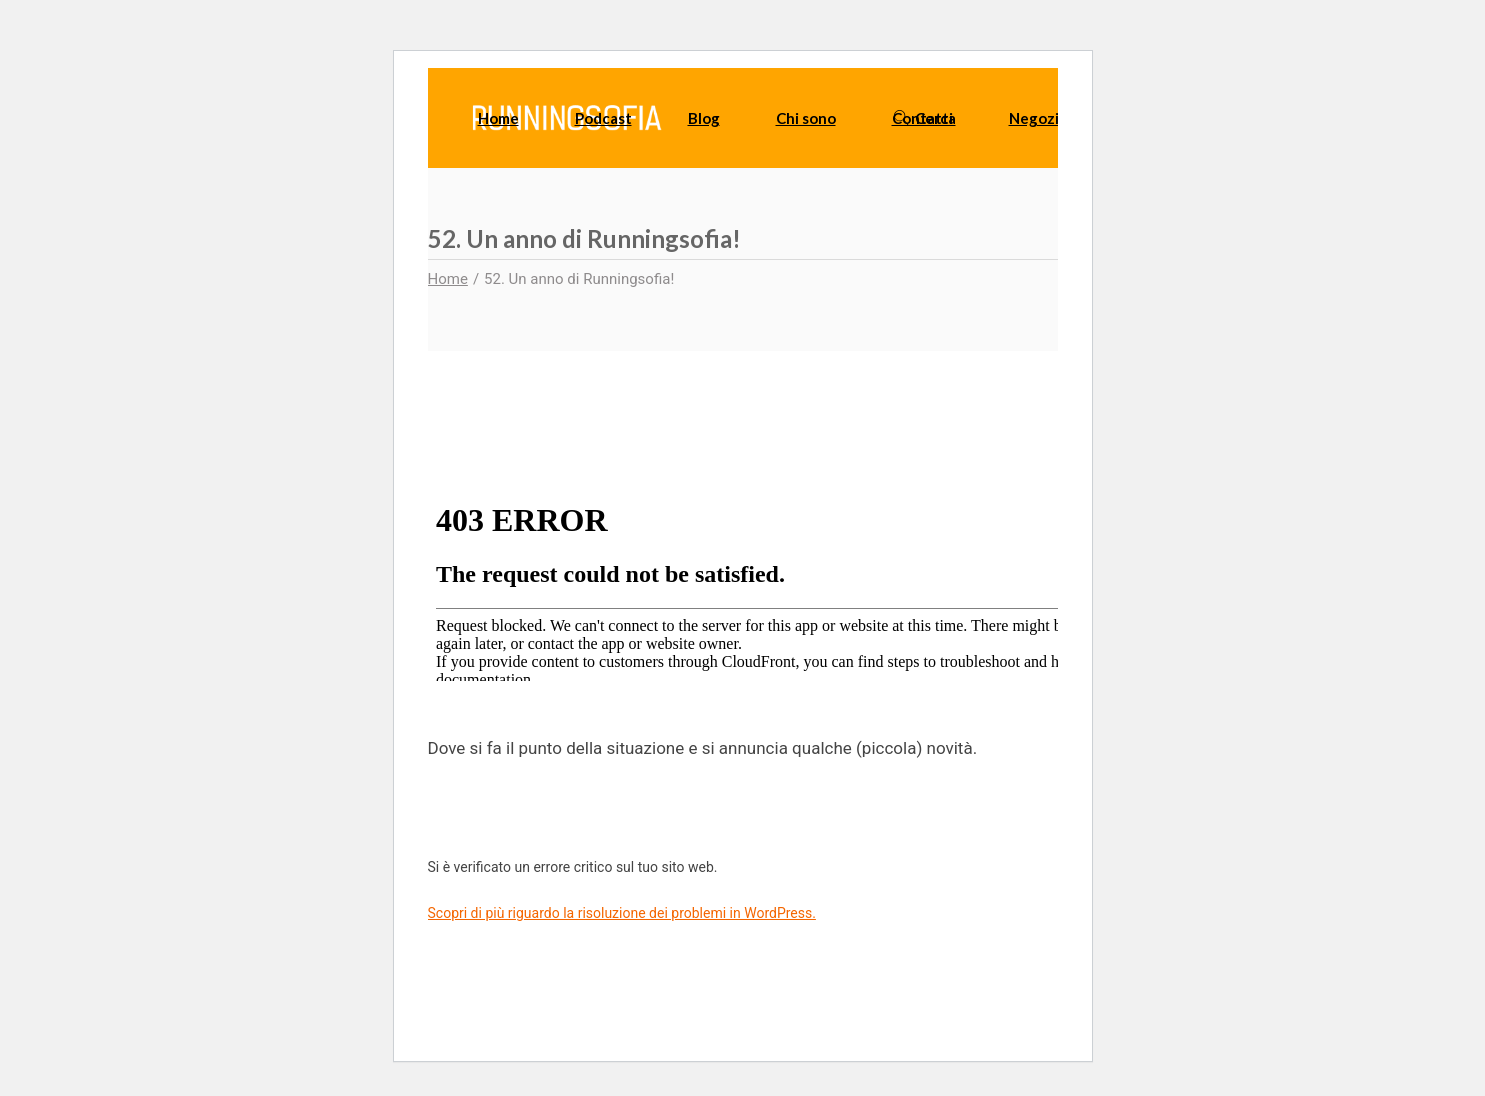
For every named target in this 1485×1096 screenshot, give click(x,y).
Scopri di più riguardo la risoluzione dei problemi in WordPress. (622, 913)
